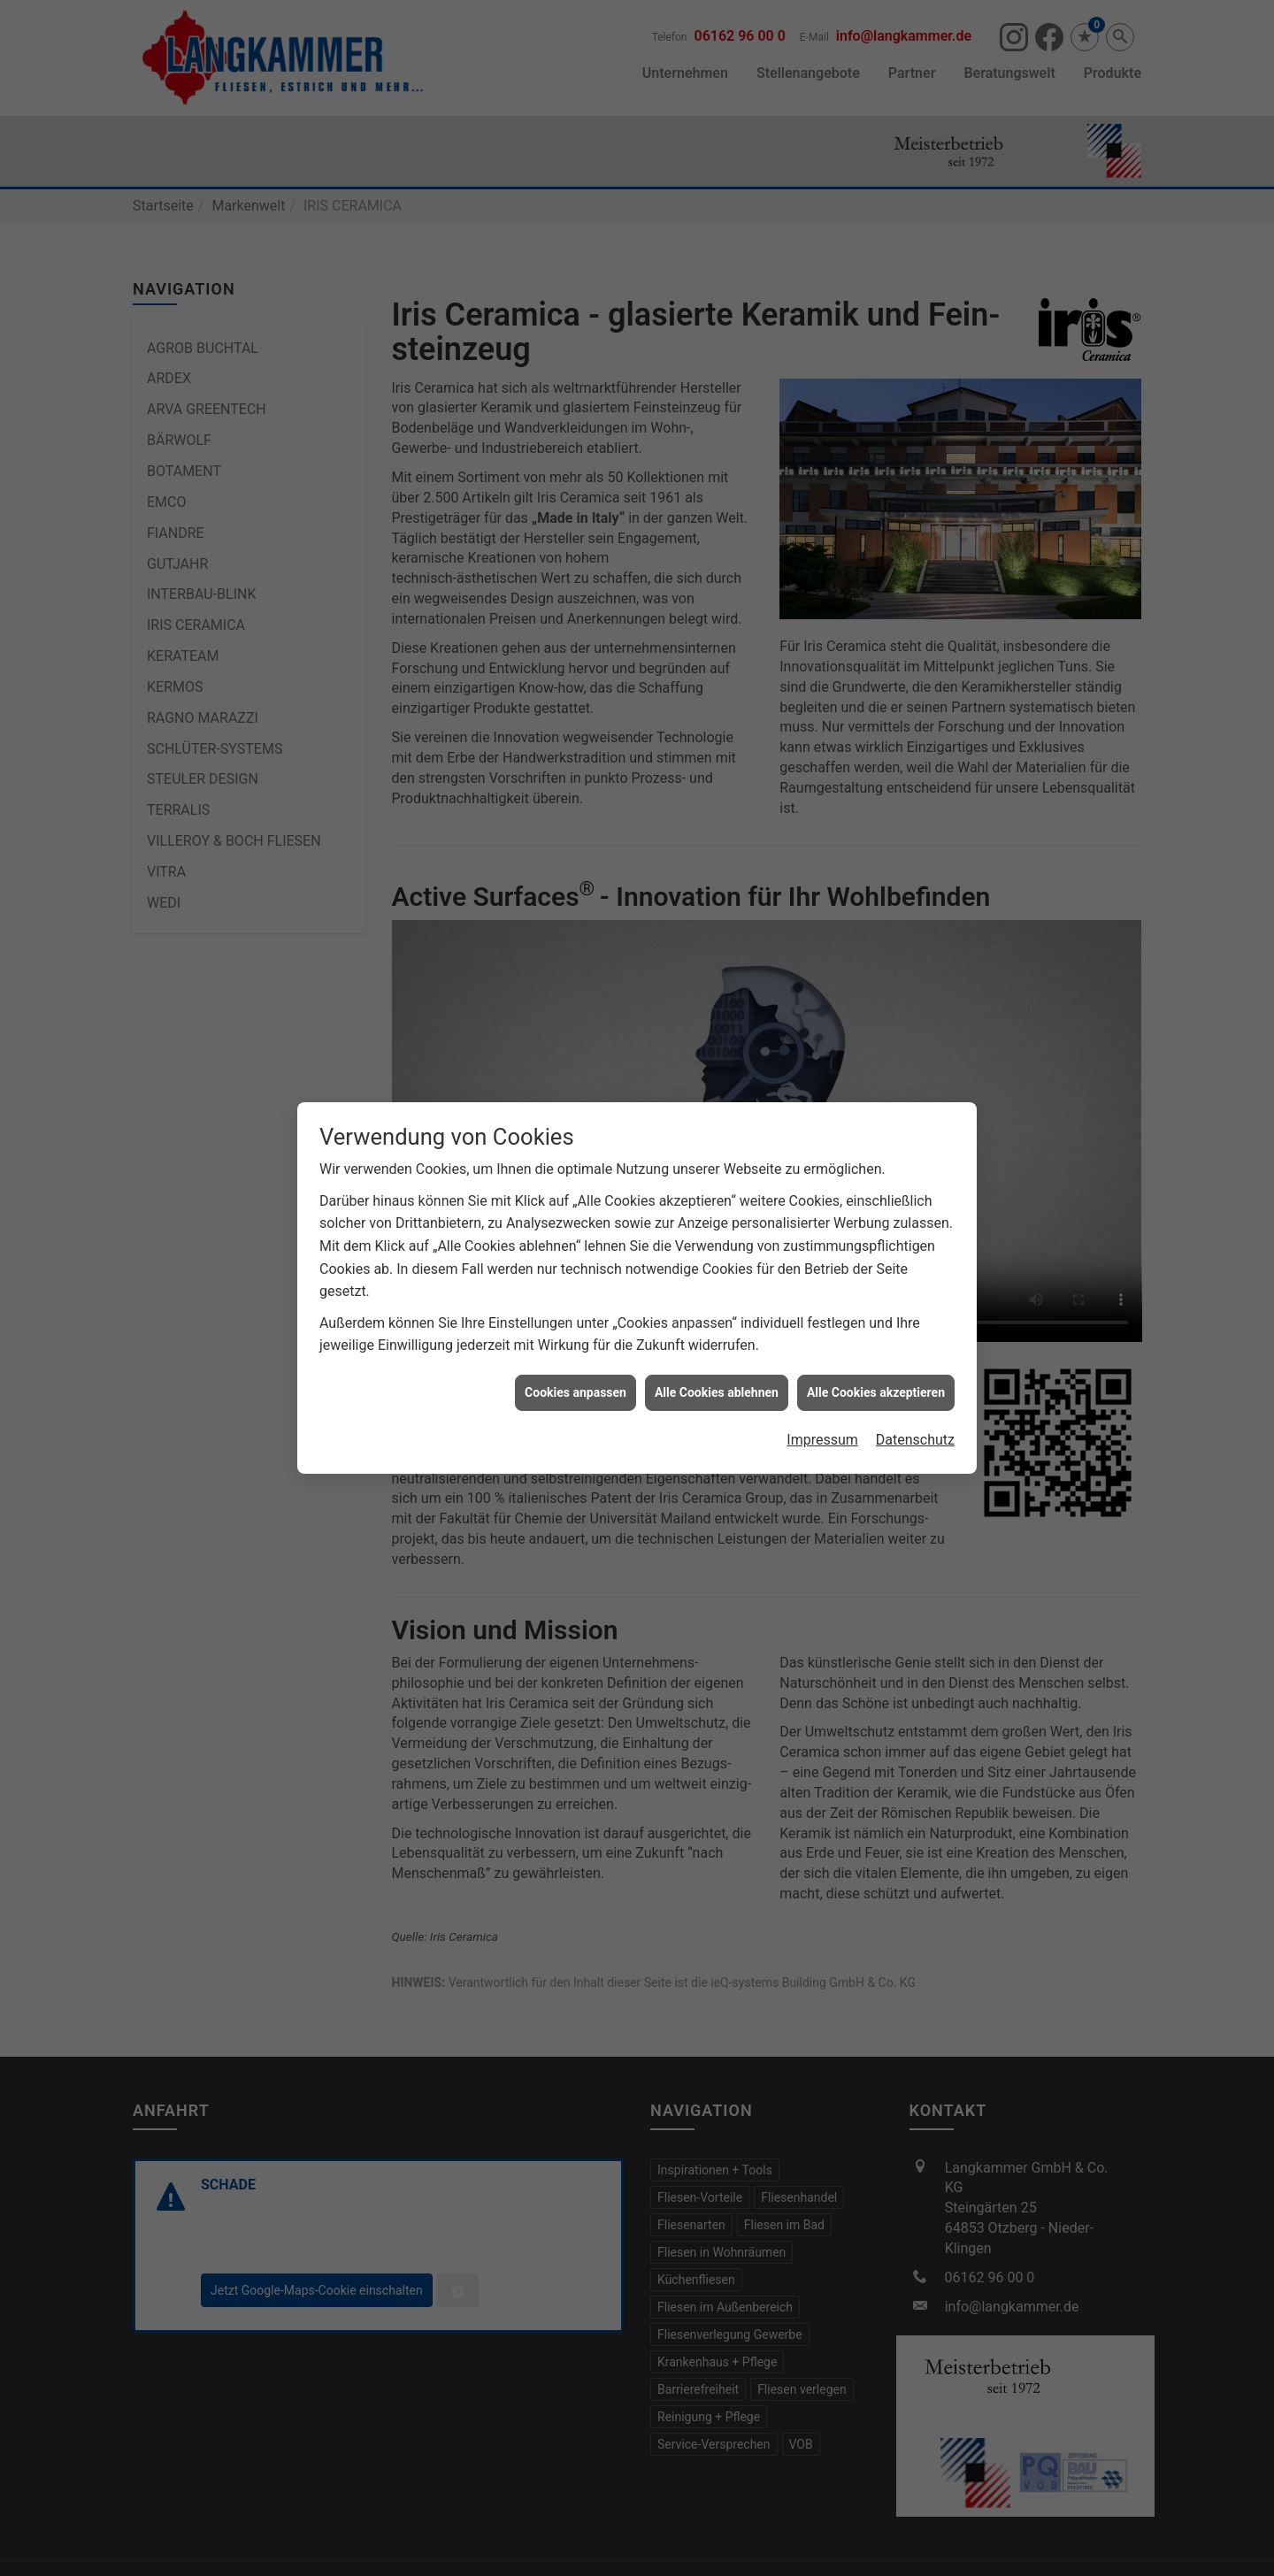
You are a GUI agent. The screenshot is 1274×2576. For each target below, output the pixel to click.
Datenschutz (915, 1386)
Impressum (822, 1386)
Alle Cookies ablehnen (717, 1338)
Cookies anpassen (575, 1338)
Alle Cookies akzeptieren (876, 1338)
